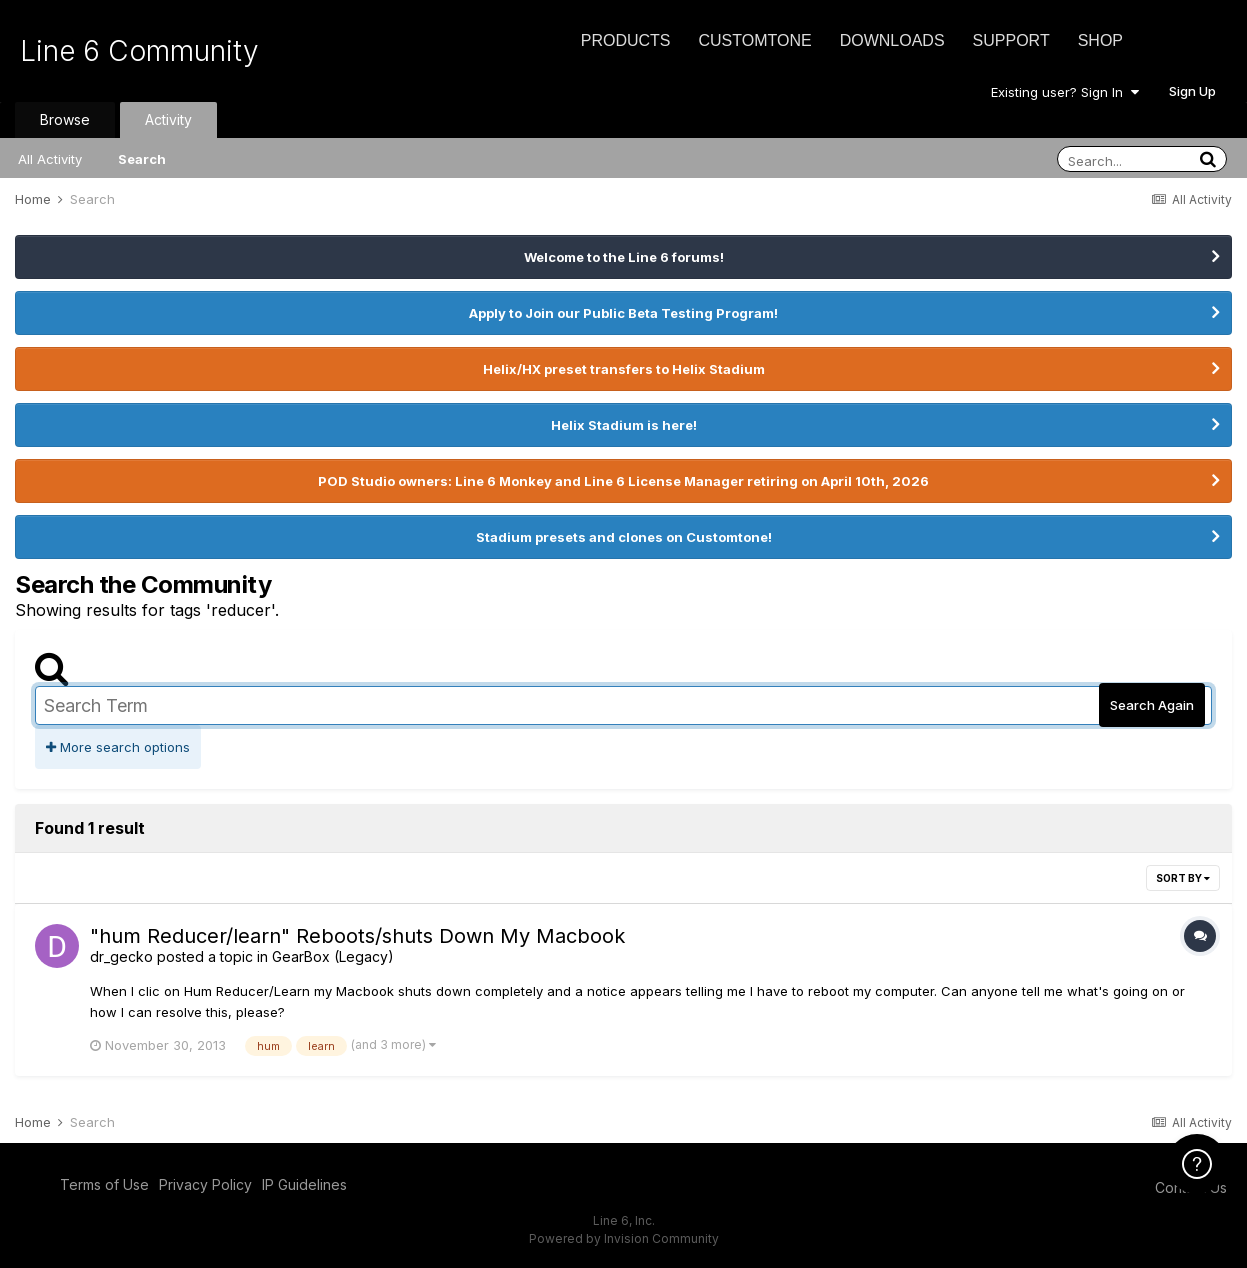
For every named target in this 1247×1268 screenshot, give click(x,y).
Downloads (892, 40)
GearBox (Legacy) (333, 956)
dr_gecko (121, 956)
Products (626, 40)
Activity (168, 119)
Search (142, 159)
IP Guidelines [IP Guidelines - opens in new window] (304, 1184)
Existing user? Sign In (1065, 92)
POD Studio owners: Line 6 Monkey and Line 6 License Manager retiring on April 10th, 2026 (623, 481)
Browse (65, 119)
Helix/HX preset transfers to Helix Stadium (624, 369)
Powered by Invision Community (624, 1238)
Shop (1100, 40)
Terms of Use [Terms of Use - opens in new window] (104, 1184)
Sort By (1183, 878)
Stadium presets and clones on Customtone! (624, 537)
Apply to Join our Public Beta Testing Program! (623, 313)
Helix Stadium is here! (624, 425)
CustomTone (754, 40)
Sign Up (1192, 91)
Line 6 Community (139, 51)
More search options (118, 747)
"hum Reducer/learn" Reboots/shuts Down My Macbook (357, 936)
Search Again (1152, 705)
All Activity (50, 159)
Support (1011, 40)
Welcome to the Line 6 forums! (624, 257)
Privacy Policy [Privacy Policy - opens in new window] (205, 1184)
